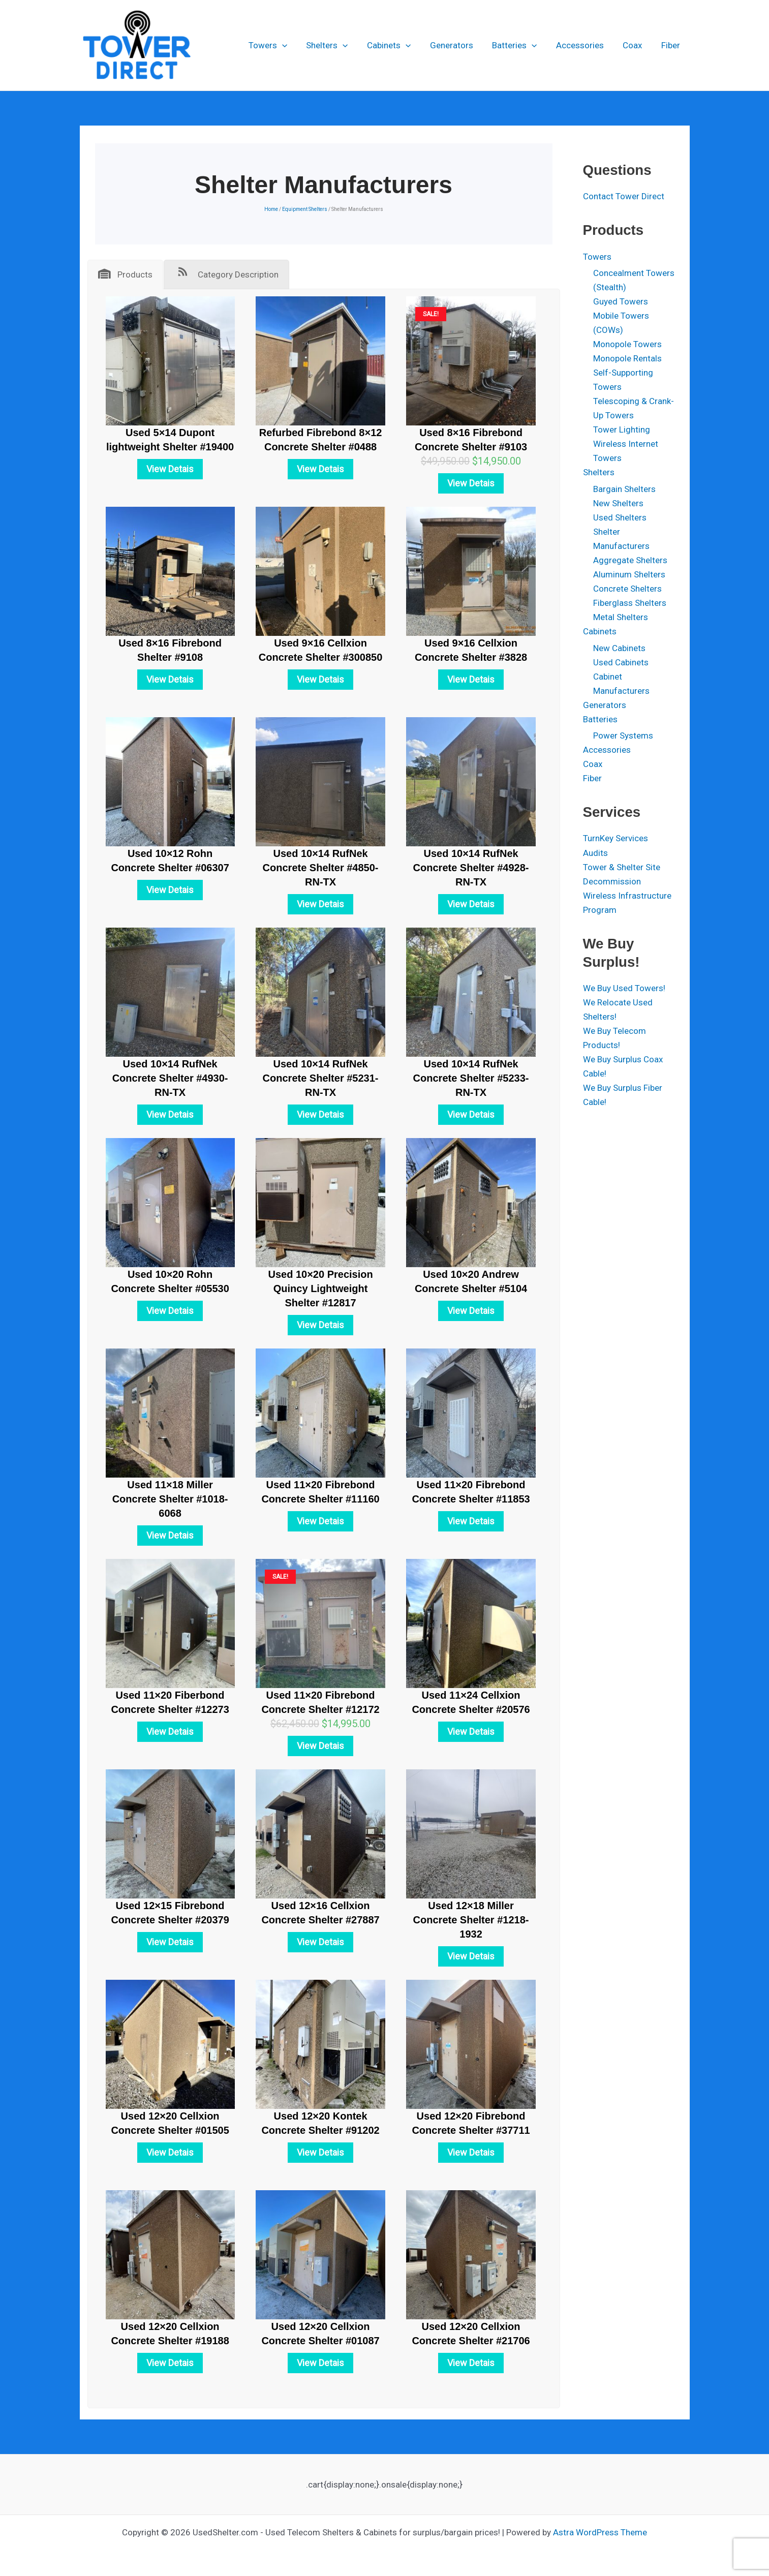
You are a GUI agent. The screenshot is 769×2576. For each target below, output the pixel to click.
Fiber (671, 45)
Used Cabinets (621, 662)
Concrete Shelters (627, 589)
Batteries (520, 45)
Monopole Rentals (627, 358)
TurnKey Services (615, 838)
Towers (281, 45)
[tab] (125, 274)
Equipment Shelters (304, 209)
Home (271, 209)
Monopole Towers (627, 344)
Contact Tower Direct (623, 196)
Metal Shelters (620, 617)
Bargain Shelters (624, 489)
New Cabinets (619, 648)
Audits (595, 853)
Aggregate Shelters (630, 560)
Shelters (338, 45)
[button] (295, 45)
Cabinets (398, 45)
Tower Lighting (621, 429)
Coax (635, 45)
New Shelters (618, 503)
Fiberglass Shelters (629, 603)
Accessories (584, 45)
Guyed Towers (620, 301)
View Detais (170, 469)
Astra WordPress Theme (600, 2532)
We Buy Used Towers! (624, 988)
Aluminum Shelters (629, 574)
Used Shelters (620, 517)
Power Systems (623, 735)
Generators (459, 45)
